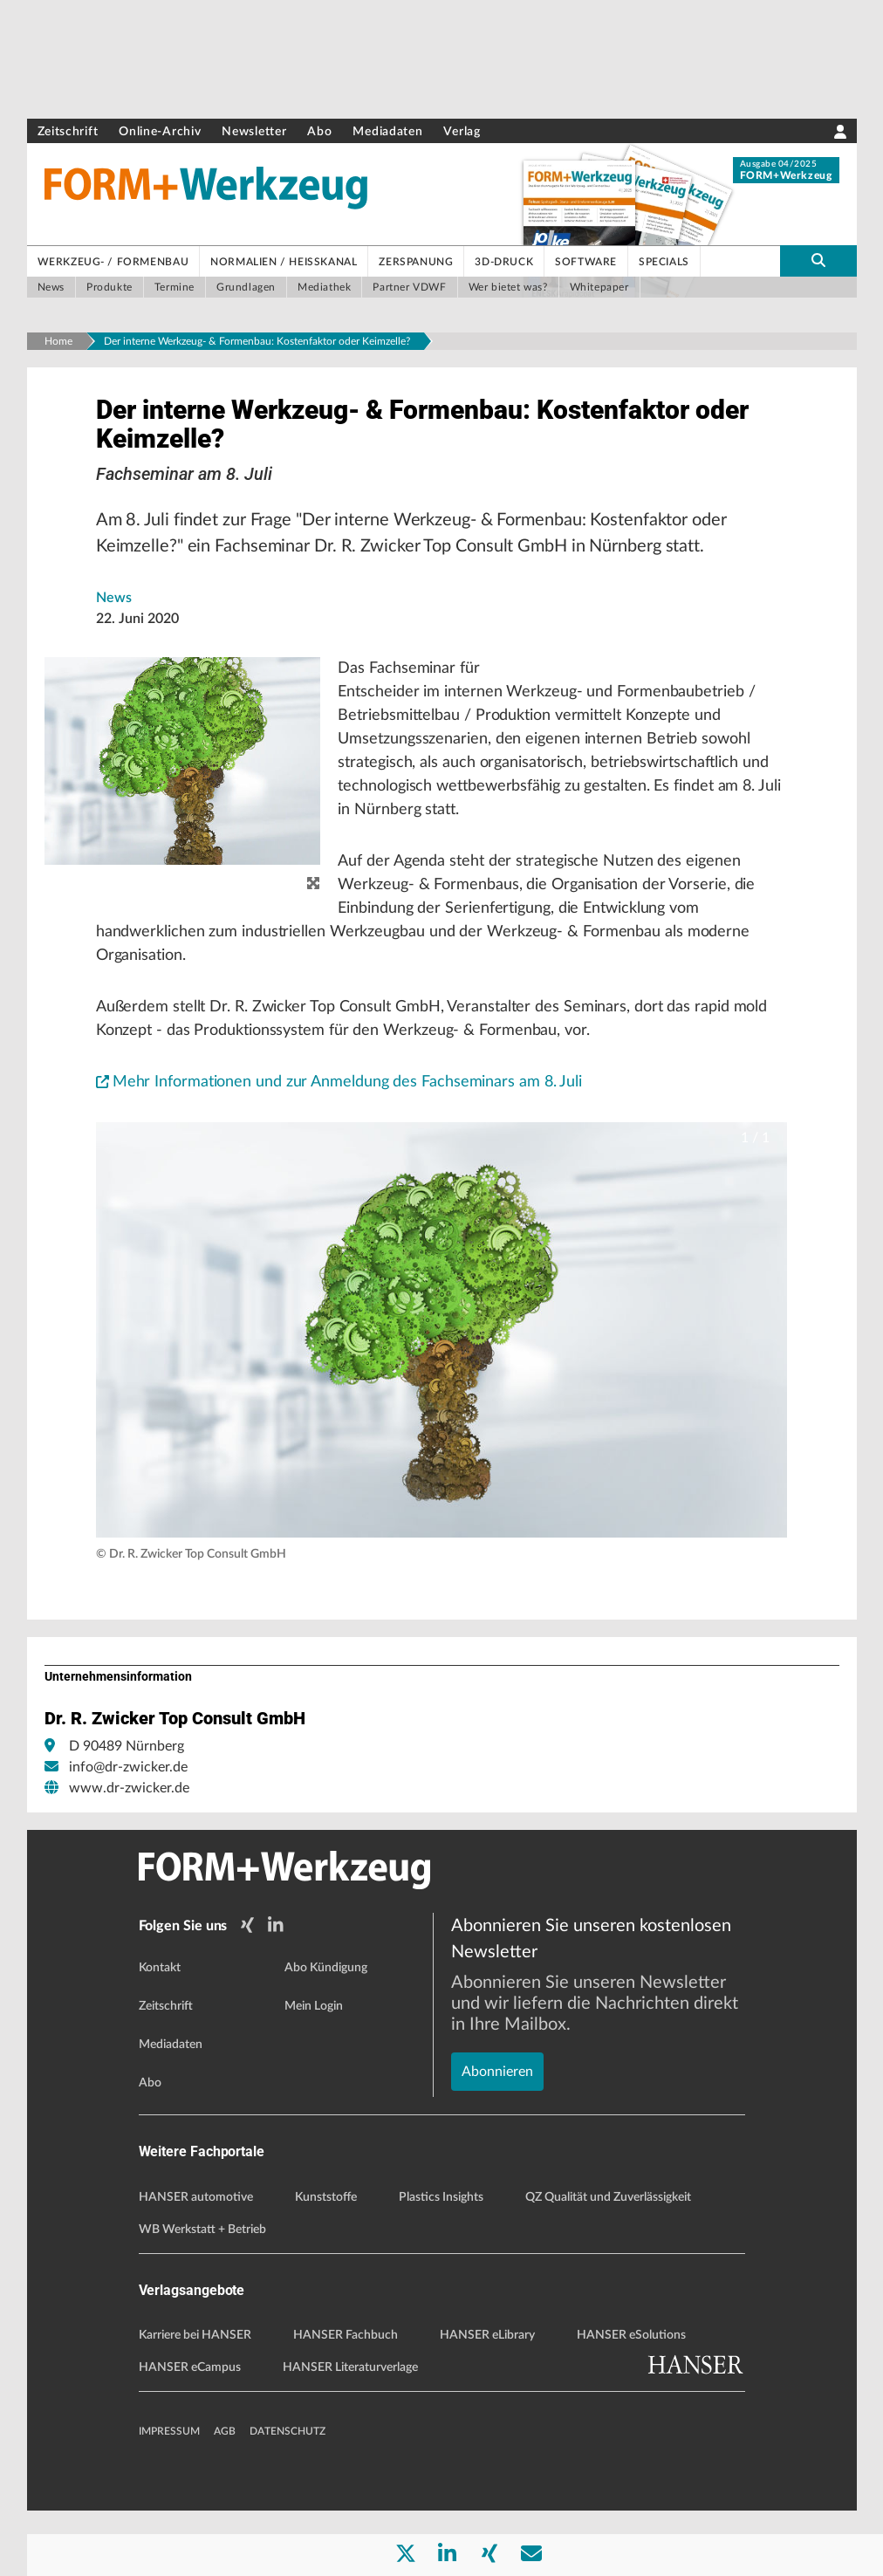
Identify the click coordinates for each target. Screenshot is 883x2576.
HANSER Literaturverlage (350, 2433)
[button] (442, 1399)
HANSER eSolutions (631, 2400)
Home (58, 341)
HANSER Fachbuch (345, 2400)
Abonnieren (497, 2077)
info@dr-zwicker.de (128, 1837)
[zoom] (313, 914)
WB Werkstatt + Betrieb (202, 2294)
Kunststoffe (326, 2262)
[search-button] (818, 261)
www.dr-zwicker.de (129, 1858)
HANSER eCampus (190, 2433)
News (114, 628)
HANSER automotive (196, 2262)
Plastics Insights (441, 2262)
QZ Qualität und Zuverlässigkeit (608, 2262)
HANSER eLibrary (487, 2400)
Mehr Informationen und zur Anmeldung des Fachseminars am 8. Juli (362, 1151)
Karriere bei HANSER (195, 2400)
